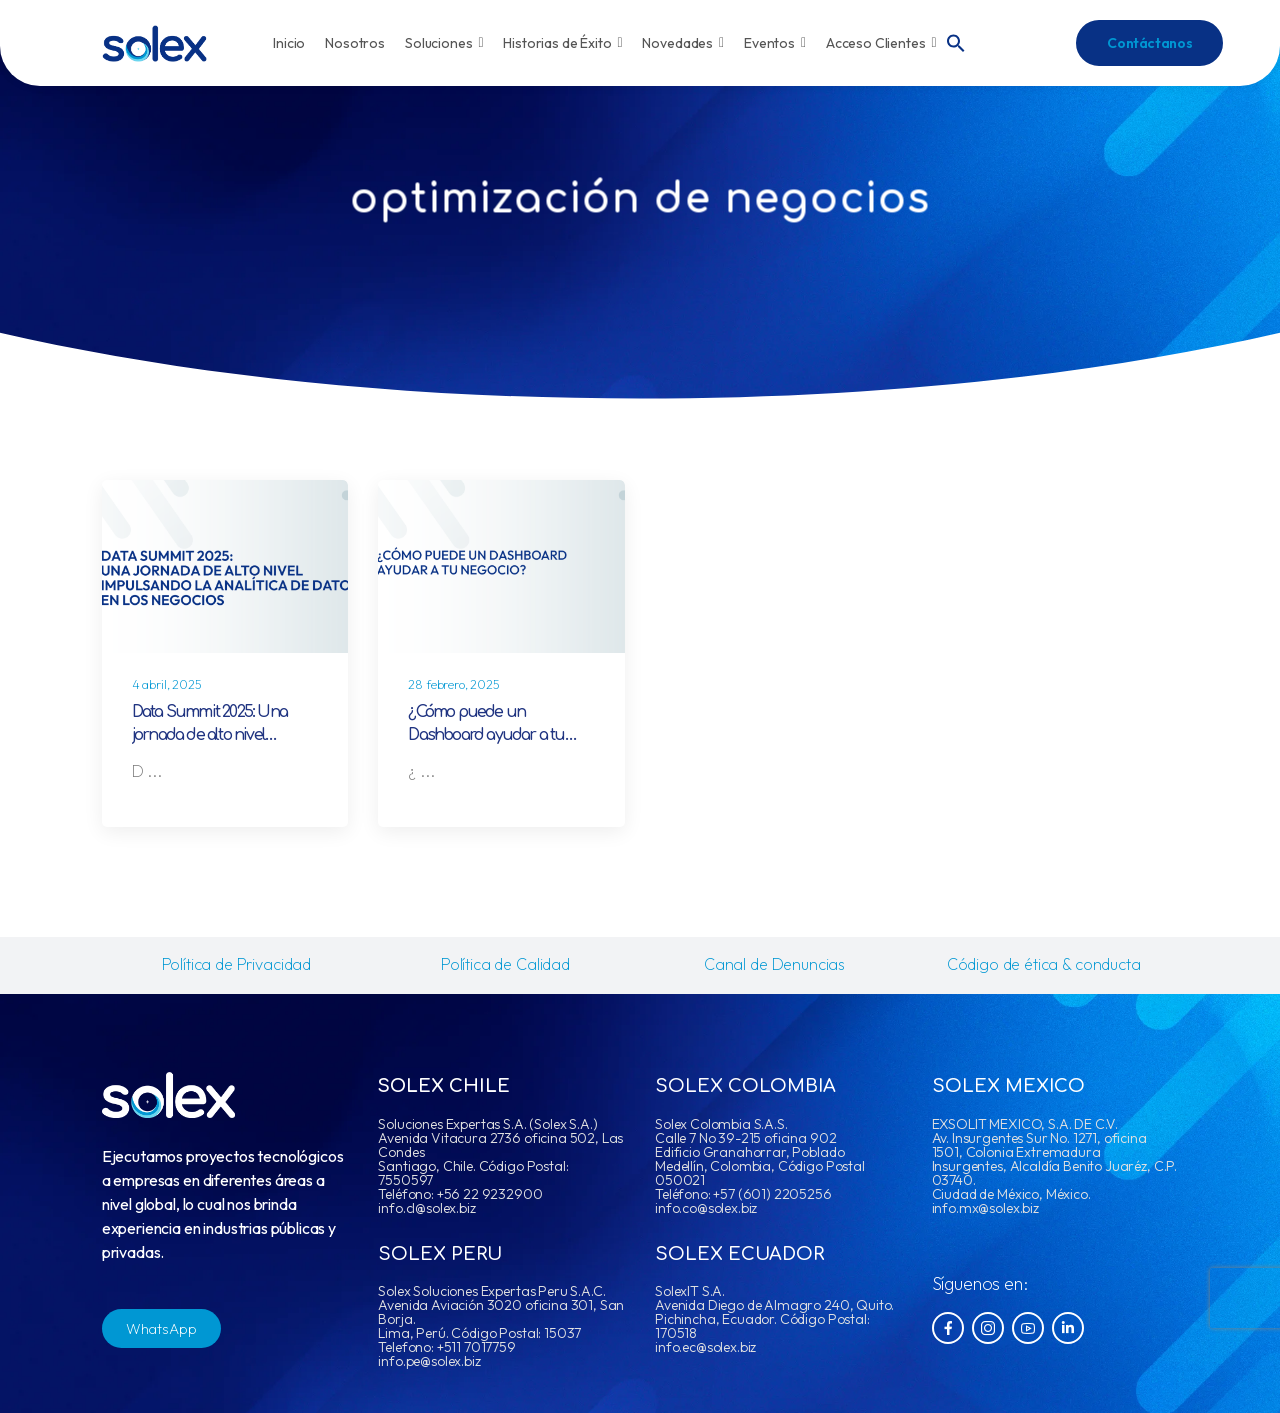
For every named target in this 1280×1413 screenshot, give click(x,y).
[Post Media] (225, 566)
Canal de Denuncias (774, 964)
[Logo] (154, 43)
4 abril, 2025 (167, 684)
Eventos (775, 43)
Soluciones (444, 43)
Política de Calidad (505, 964)
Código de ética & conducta (1044, 964)
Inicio (289, 43)
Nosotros (355, 43)
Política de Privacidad (236, 964)
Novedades (683, 43)
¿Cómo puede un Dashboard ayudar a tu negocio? (486, 735)
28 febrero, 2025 (453, 684)
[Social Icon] (948, 1328)
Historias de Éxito (562, 43)
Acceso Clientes (881, 43)
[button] (956, 41)
